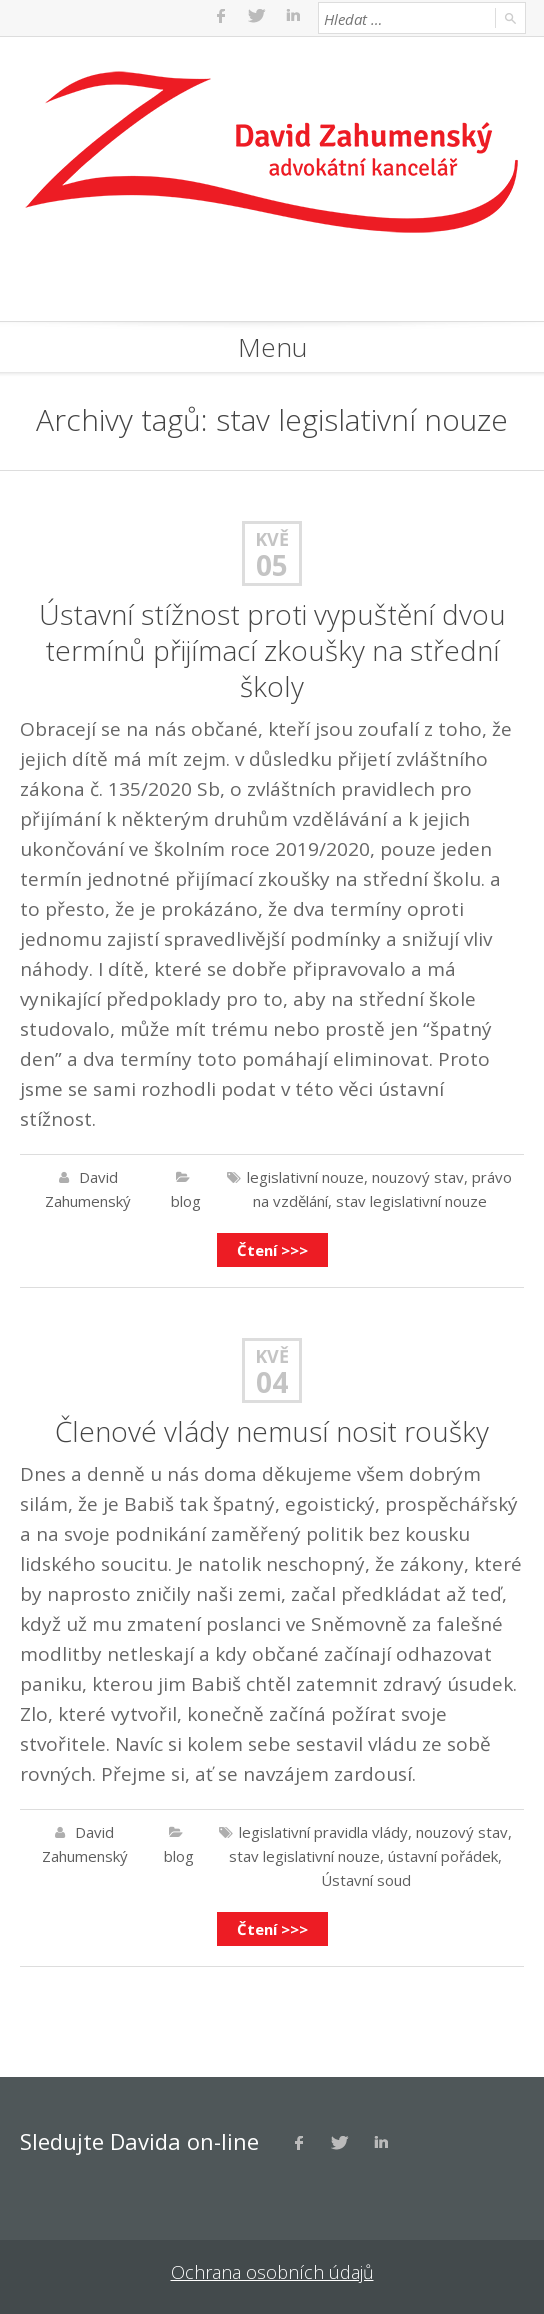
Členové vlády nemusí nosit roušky (272, 1431)
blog (186, 1201)
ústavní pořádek (443, 1856)
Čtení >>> (272, 1250)
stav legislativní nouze (411, 1201)
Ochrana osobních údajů (272, 2272)
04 (272, 1382)
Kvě (272, 539)
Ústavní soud (366, 1880)
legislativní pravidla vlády (323, 1832)
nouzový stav (418, 1177)
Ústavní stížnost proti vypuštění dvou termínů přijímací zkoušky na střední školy (272, 650)
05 (272, 565)
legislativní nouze (305, 1177)
